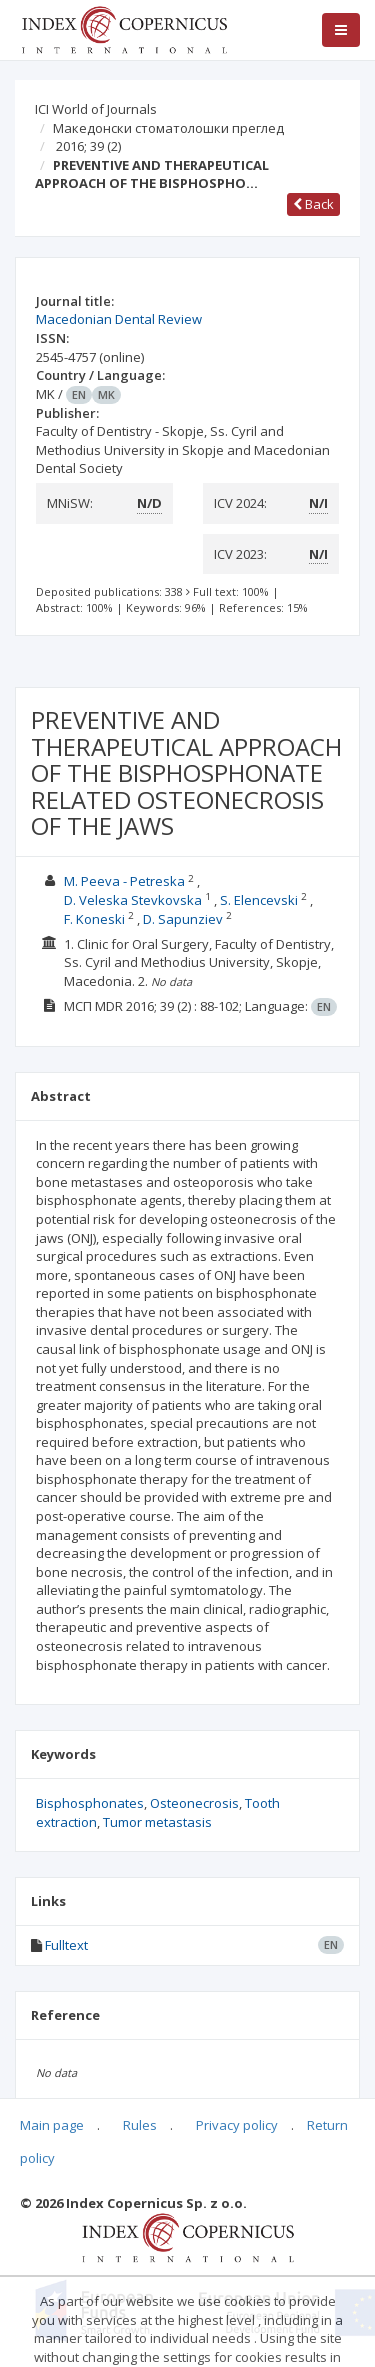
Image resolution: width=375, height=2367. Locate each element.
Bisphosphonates (90, 1803)
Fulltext (66, 1945)
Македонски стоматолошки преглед (168, 128)
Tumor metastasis (157, 1822)
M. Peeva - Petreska (124, 881)
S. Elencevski (259, 900)
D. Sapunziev (183, 919)
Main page (52, 2125)
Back (313, 204)
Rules (140, 2125)
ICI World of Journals (96, 109)
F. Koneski (94, 919)
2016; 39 (88, 146)
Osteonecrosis (194, 1803)
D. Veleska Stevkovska (133, 900)
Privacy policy (237, 2125)
